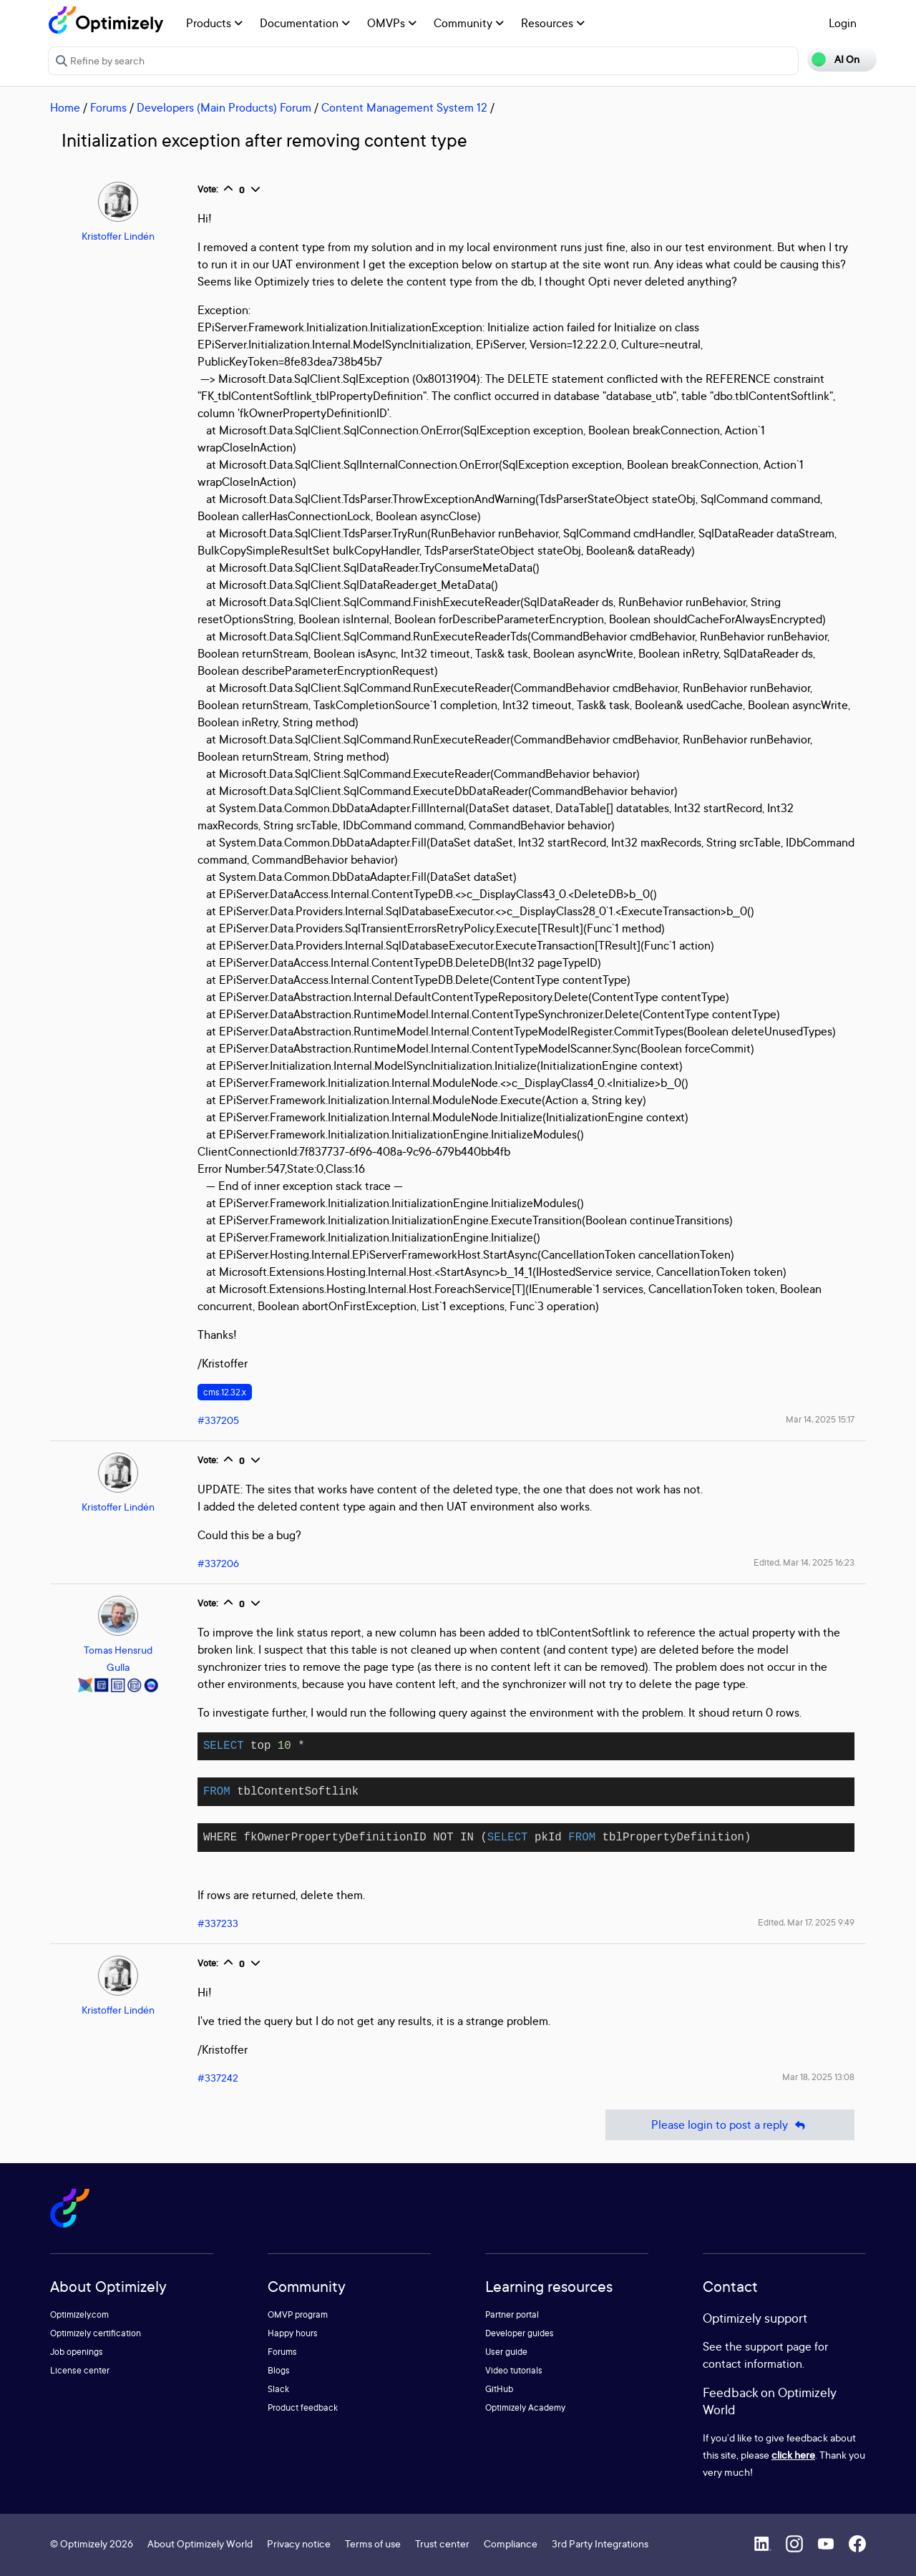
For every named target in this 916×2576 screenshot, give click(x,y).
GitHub (499, 2389)
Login (843, 23)
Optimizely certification (95, 2333)
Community (469, 23)
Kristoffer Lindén (118, 236)
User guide (506, 2352)
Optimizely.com (79, 2314)
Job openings (76, 2352)
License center (79, 2370)
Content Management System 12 (404, 107)
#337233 (218, 1923)
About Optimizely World (200, 2543)
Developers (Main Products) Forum (224, 107)
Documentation (305, 23)
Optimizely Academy (525, 2407)
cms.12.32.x (224, 1392)
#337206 (218, 1563)
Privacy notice (299, 2543)
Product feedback (303, 2407)
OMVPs (391, 23)
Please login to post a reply (730, 2125)
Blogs (279, 2370)
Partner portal (512, 2314)
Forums (108, 107)
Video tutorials (513, 2370)
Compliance (510, 2543)
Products (214, 23)
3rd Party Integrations (600, 2543)
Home (65, 107)
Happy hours (293, 2333)
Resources (553, 23)
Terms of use (373, 2543)
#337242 (218, 2077)
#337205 (218, 1420)
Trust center (442, 2543)
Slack (278, 2389)
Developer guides (519, 2333)
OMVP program (298, 2314)
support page (778, 2346)
